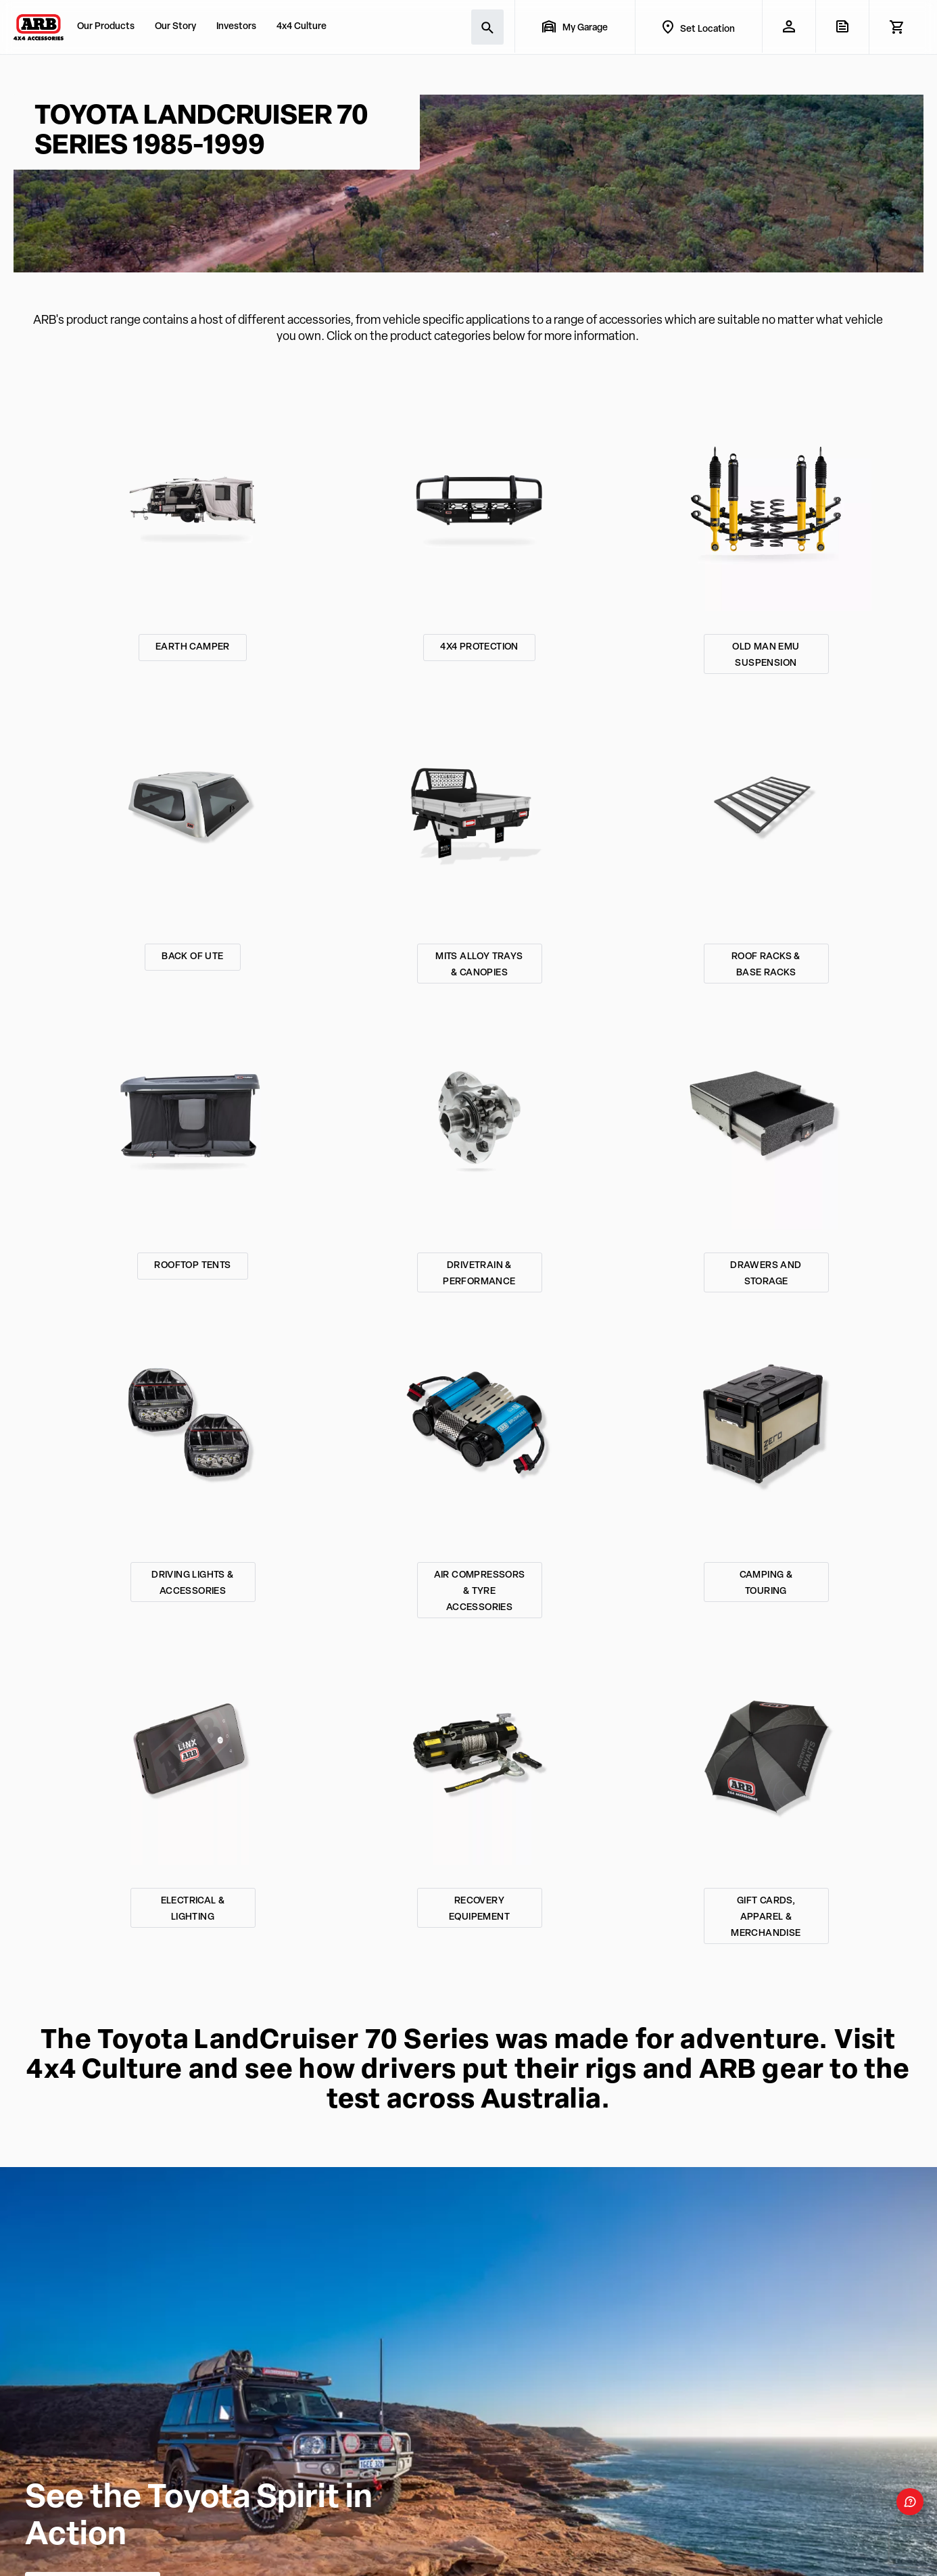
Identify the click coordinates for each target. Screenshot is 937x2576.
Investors (236, 27)
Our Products (106, 27)
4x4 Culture (302, 27)
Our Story (175, 27)
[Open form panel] (909, 2501)
